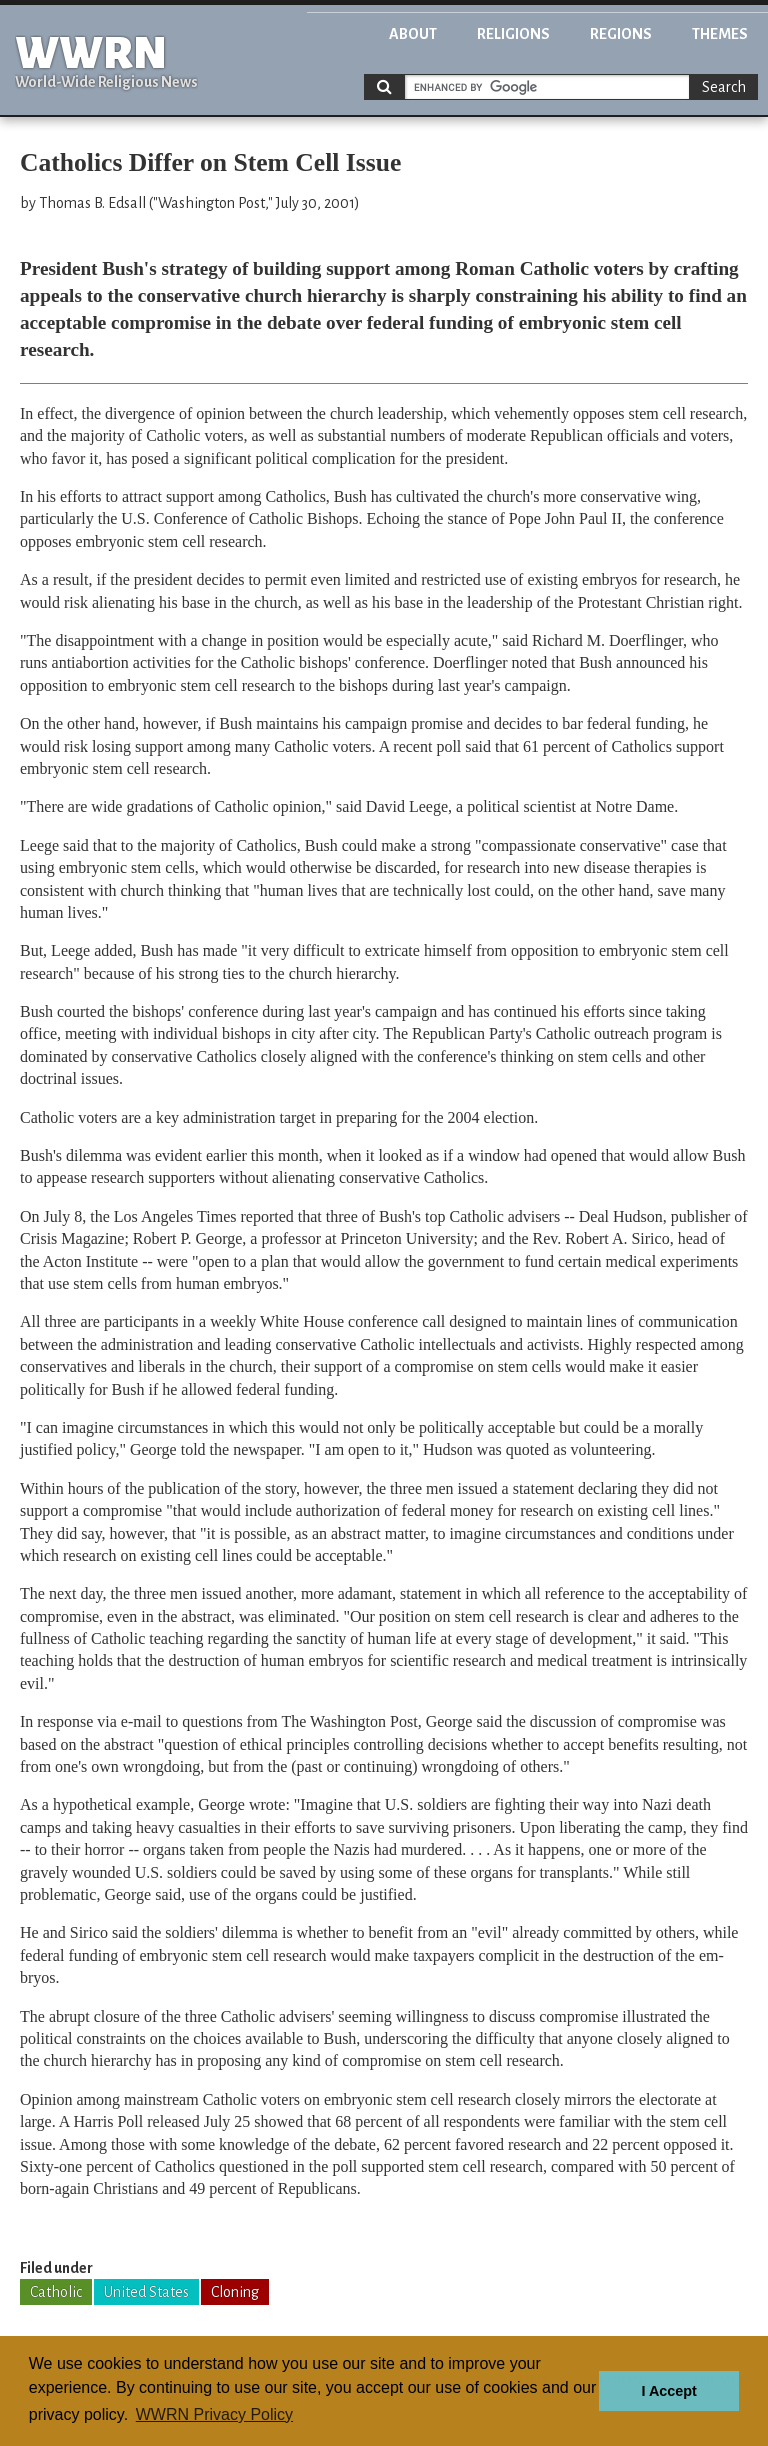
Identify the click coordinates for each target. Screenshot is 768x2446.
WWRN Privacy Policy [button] (214, 2414)
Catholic (56, 2292)
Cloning (235, 2292)
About (413, 34)
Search (724, 87)
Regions (621, 34)
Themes (720, 34)
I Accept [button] (668, 2391)
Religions (513, 34)
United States (146, 2292)
